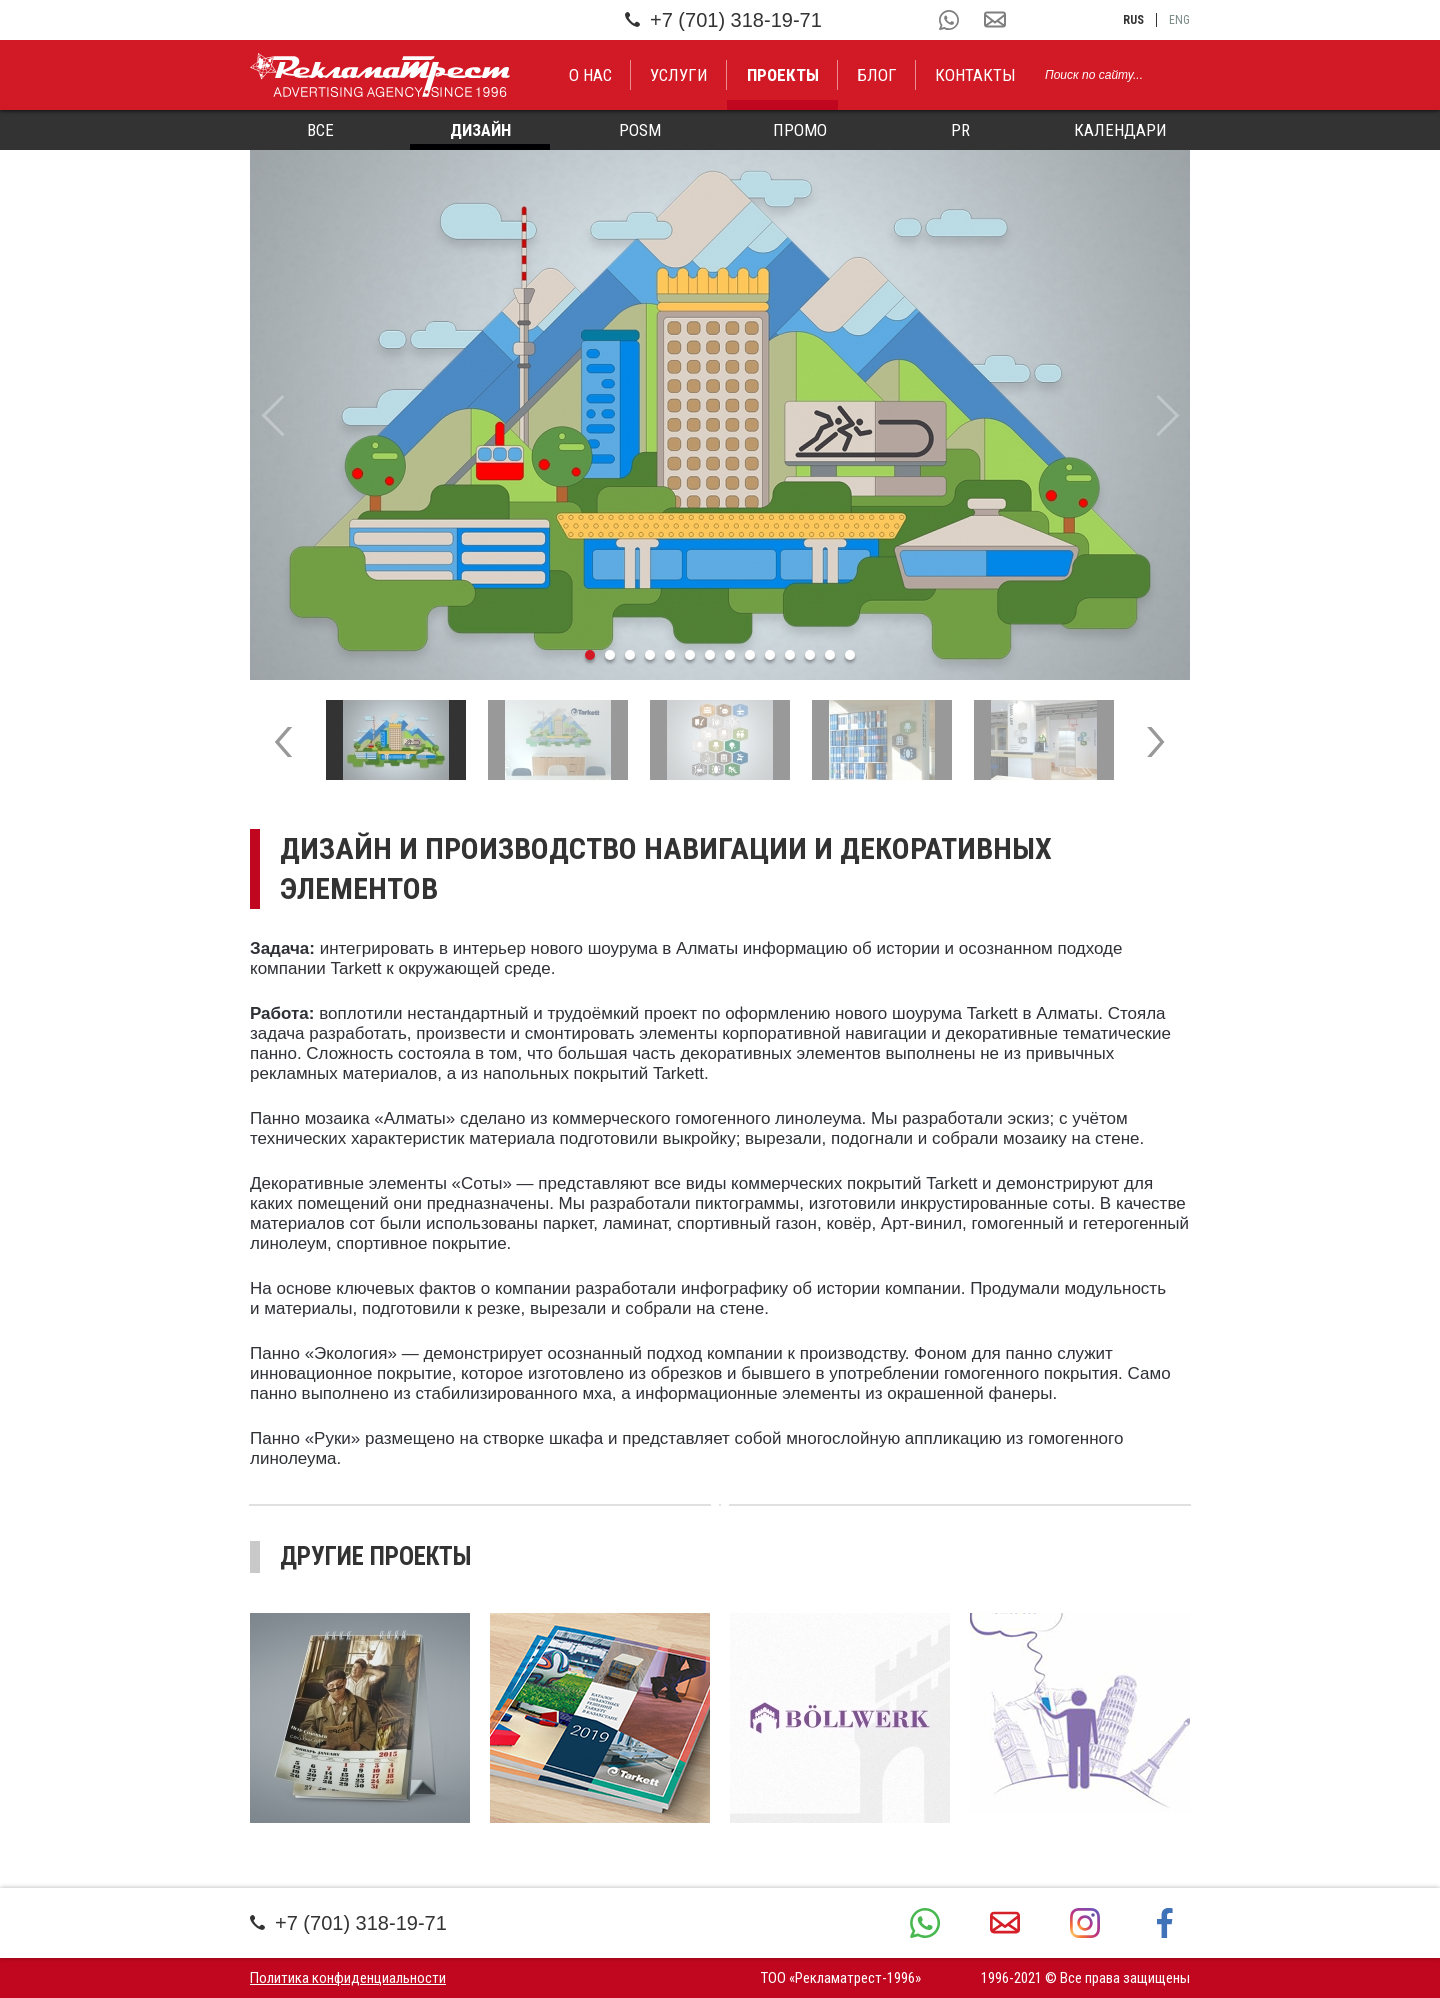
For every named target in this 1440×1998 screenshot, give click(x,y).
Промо (800, 130)
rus (1133, 20)
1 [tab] (590, 655)
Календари (1120, 130)
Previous (272, 415)
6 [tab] (690, 655)
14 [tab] (850, 655)
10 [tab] (770, 655)
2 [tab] (610, 655)
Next (1167, 415)
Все (320, 130)
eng (1179, 20)
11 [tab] (790, 655)
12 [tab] (810, 655)
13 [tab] (830, 655)
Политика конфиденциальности (348, 1978)
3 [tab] (630, 655)
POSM (640, 130)
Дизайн (480, 130)
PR (960, 130)
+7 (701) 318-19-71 (723, 20)
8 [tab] (730, 655)
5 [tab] (670, 655)
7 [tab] (710, 655)
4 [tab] (650, 655)
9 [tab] (750, 655)
